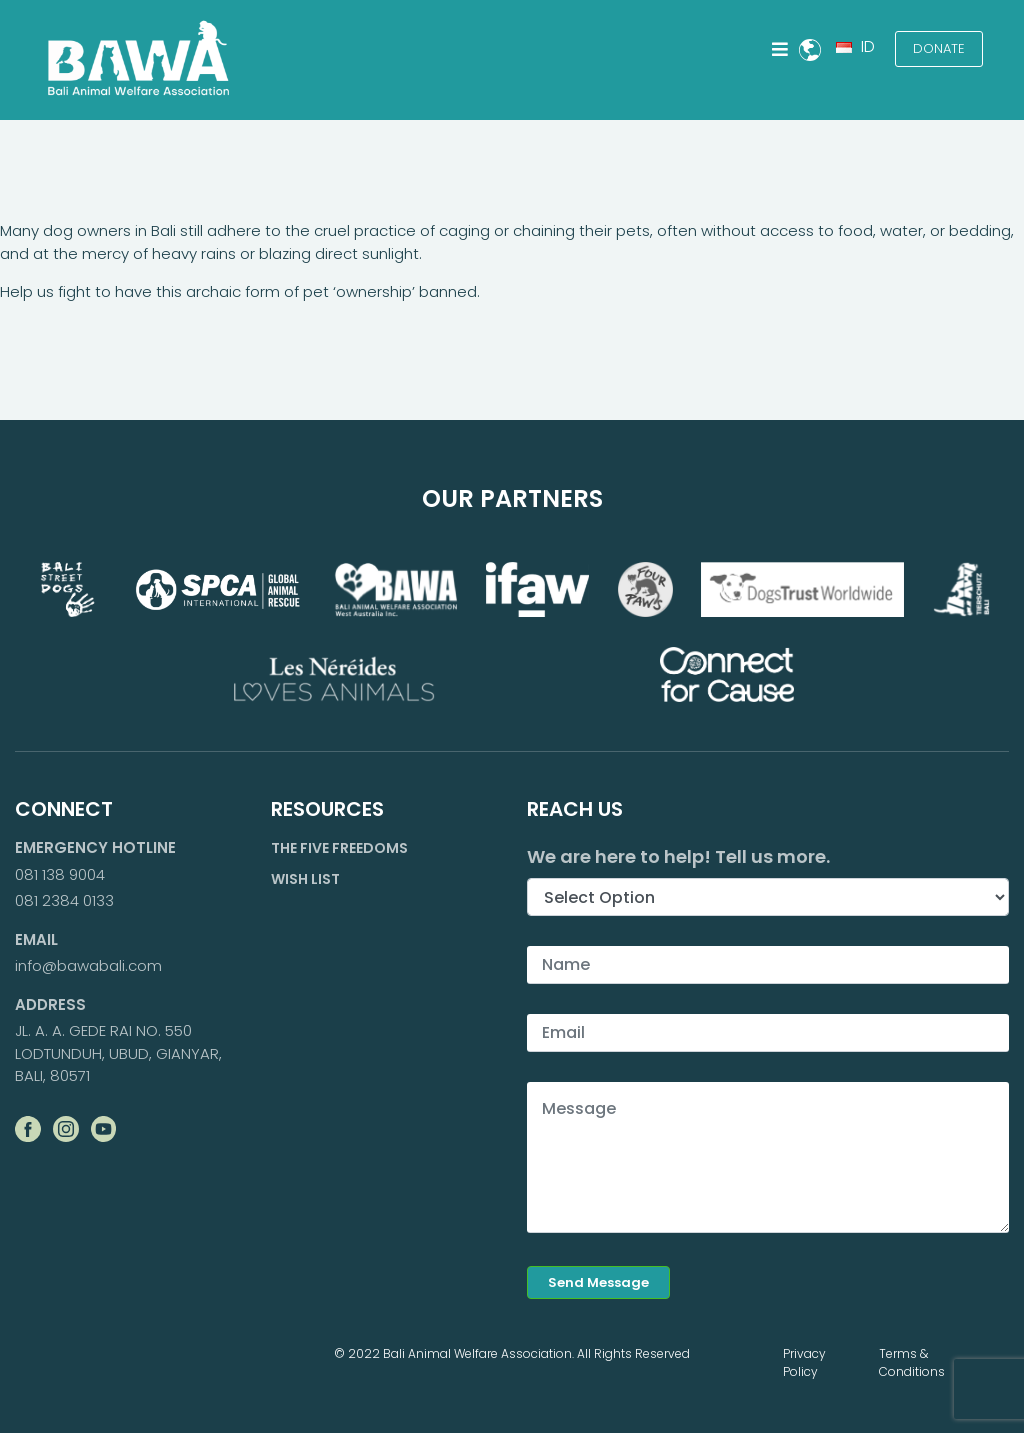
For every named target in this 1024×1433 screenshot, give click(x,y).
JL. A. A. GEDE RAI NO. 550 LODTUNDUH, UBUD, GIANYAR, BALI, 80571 (118, 1053)
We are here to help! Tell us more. (678, 856)
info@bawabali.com (88, 965)
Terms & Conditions (912, 1362)
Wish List (305, 879)
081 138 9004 (60, 874)
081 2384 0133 (64, 900)
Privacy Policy (804, 1362)
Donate (939, 48)
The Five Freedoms (339, 848)
